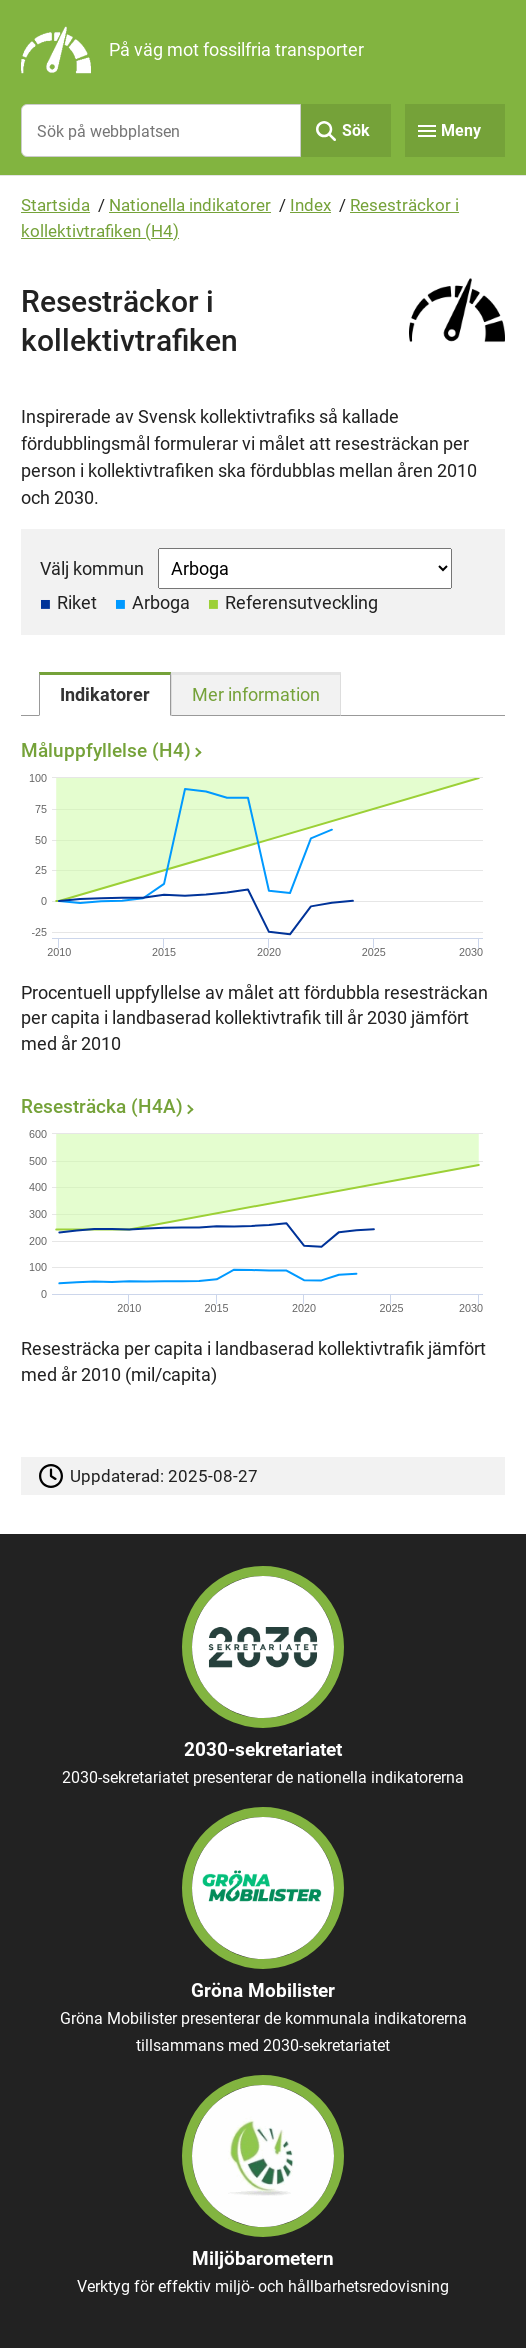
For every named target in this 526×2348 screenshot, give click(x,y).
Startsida (55, 205)
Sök (356, 130)
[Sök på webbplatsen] (161, 130)
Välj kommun (92, 568)
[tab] (105, 694)
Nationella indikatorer (190, 205)
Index (310, 205)
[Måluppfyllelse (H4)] (258, 903)
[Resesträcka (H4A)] (258, 1246)
